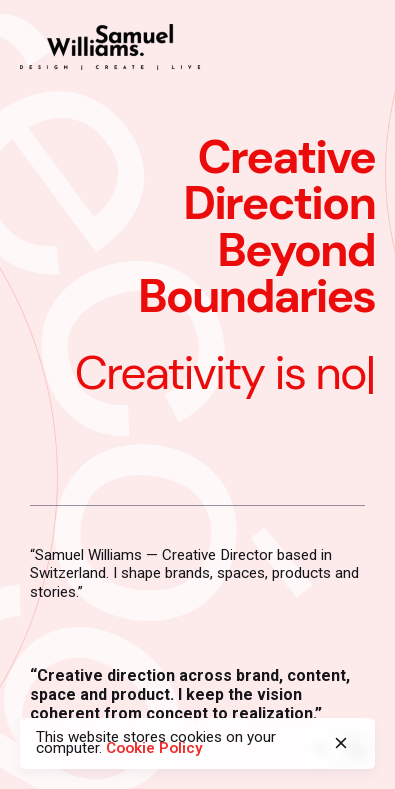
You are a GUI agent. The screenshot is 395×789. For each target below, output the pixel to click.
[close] (341, 743)
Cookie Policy (154, 748)
